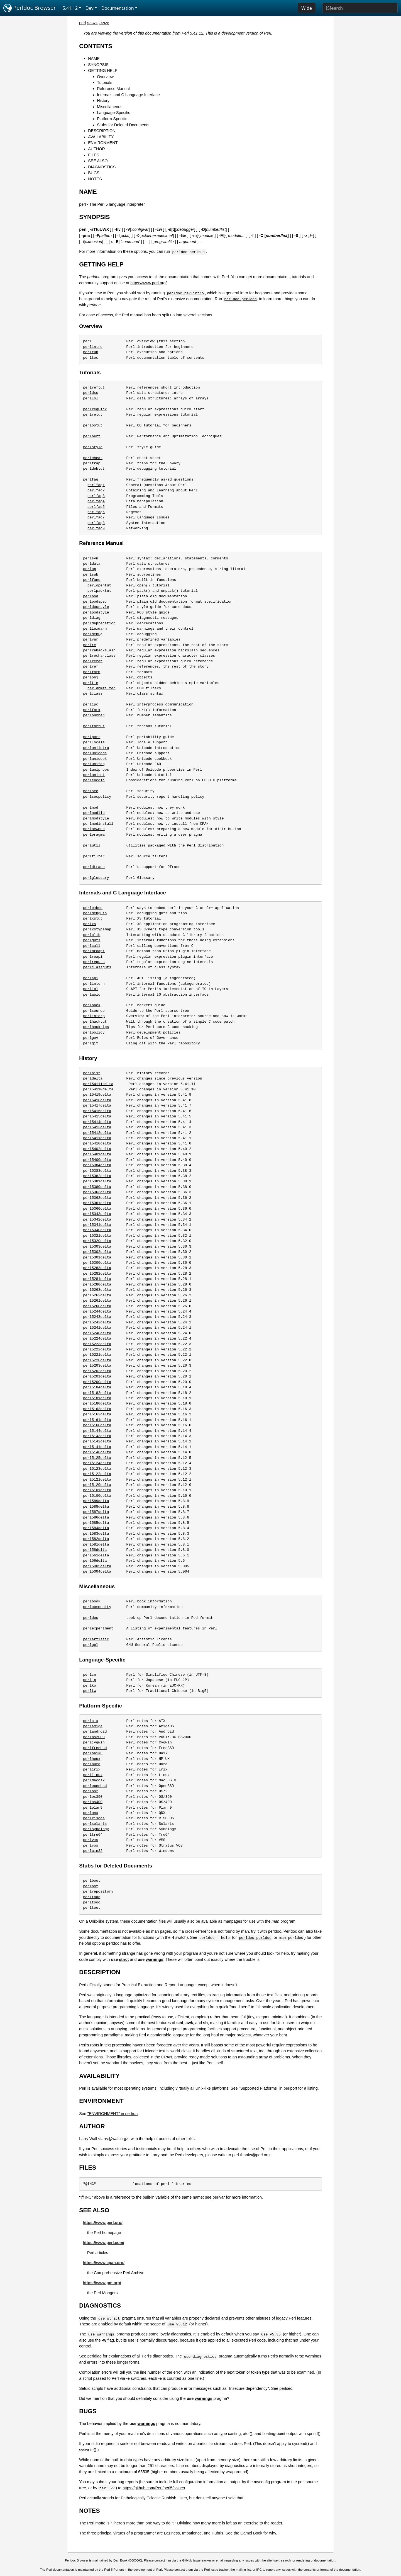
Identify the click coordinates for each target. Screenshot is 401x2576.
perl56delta (95, 1560)
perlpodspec (95, 601)
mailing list (243, 2569)
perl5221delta (97, 1354)
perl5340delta (97, 1230)
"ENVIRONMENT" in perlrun (112, 2113)
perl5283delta (97, 1267)
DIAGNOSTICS (102, 167)
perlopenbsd (95, 1785)
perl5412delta (97, 1132)
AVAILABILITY (101, 137)
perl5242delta (97, 1322)
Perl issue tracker (216, 2569)
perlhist (91, 1073)
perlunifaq (94, 764)
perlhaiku (92, 1753)
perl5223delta (97, 1344)
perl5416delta (97, 1111)
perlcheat (92, 457)
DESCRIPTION (101, 130)
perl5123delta (97, 1468)
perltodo (91, 1897)
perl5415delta (97, 1116)
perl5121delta (97, 1479)
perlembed (92, 907)
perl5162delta (97, 1414)
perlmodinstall (98, 823)
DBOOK (135, 2560)
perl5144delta (97, 1430)
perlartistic (96, 1639)
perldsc (90, 392)
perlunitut (94, 774)
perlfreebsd (95, 1747)
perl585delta (96, 1522)
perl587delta (96, 1511)
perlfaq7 (96, 517)
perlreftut (94, 387)
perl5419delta (97, 1094)
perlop (89, 568)
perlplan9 (92, 1807)
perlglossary (96, 877)
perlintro (92, 346)
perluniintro (96, 747)
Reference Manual (113, 88)
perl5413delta (97, 1127)
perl (82, 23)
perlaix (90, 1720)
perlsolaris (95, 1823)
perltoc (90, 357)
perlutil (91, 845)
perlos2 (90, 1791)
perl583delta (96, 1533)
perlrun (90, 352)
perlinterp (94, 1015)
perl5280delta (97, 1284)
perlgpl (90, 1644)
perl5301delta (97, 1257)
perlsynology (96, 1829)
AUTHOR (96, 149)
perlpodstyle (96, 612)
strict (124, 1959)
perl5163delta (97, 1408)
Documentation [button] (117, 8)
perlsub (90, 574)
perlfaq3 (96, 495)
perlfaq (90, 479)
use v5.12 (177, 2324)
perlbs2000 (94, 1737)
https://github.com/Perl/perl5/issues (154, 2488)
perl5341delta (97, 1224)
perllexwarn (95, 628)
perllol (90, 398)
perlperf (91, 436)
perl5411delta (97, 1138)
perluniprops (96, 769)
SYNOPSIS (98, 64)
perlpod (90, 596)
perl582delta (96, 1538)
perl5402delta (97, 1148)
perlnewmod (94, 828)
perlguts (91, 940)
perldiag (91, 617)
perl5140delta (97, 1452)
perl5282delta (97, 1273)
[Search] (360, 8)
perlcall (91, 945)
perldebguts (95, 913)
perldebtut (94, 468)
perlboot (91, 1880)
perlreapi (92, 956)
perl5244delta (97, 1311)
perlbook (91, 1601)
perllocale (94, 742)
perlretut (92, 414)
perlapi (90, 978)
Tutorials (104, 82)
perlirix (91, 1769)
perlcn (89, 1674)
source (93, 23)
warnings (154, 1959)
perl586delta (96, 1517)
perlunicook (95, 758)
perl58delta (95, 1549)
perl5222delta (97, 1349)
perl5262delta (97, 1295)
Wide (306, 8)
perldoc (90, 1617)
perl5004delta (97, 1571)
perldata (91, 563)
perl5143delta (97, 1436)
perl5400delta (97, 1159)
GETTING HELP (103, 70)
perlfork (91, 709)
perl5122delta (97, 1473)
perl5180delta (97, 1403)
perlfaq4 (96, 501)
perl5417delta (97, 1105)
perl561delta (96, 1555)
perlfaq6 (96, 512)
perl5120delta (97, 1484)
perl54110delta (98, 1089)
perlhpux (91, 1758)
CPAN (103, 23)
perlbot (90, 1886)
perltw (89, 1690)
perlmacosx (94, 1780)
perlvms (90, 1839)
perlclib (91, 934)
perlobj (90, 677)
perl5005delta (97, 1566)
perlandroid (95, 1731)
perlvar (90, 639)
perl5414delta (97, 1121)
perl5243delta (97, 1316)
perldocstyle (96, 606)
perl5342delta (97, 1219)
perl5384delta (97, 1165)
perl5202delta (97, 1371)
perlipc (90, 704)
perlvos (90, 1845)
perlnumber (94, 715)
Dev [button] (89, 8)
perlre (89, 644)
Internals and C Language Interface (128, 95)
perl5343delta (97, 1213)
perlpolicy (94, 1032)
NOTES (95, 179)
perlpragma (94, 834)
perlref (90, 666)
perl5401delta (97, 1154)
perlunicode (95, 753)
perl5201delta (97, 1376)
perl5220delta (97, 1360)
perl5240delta (97, 1333)
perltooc (91, 1902)
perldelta (92, 1078)
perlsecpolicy (97, 796)
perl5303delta (97, 1246)
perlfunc (91, 579)
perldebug (92, 634)
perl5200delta (97, 1381)
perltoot (91, 1907)
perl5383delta (97, 1170)
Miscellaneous (109, 107)
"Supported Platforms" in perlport (268, 2088)
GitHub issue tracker (196, 2560)
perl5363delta (97, 1192)
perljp (89, 1679)
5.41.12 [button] (70, 8)
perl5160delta (97, 1425)
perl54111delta (98, 1083)
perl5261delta (97, 1300)
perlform (91, 672)
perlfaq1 (96, 484)
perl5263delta (97, 1289)
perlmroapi (94, 951)
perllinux (92, 1774)
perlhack (91, 1005)
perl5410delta (97, 1143)
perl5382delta (97, 1175)
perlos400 (92, 1801)
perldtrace (94, 866)
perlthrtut (94, 726)
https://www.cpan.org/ (103, 2262)
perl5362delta (97, 1197)
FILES (93, 155)
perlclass (92, 693)
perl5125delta (97, 1457)
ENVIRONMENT (103, 142)
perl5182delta (97, 1392)
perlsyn (90, 558)
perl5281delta (97, 1278)
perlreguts (94, 961)
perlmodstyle (96, 818)
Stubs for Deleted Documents (123, 125)
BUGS (93, 173)
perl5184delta (97, 1387)
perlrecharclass (99, 655)
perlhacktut (95, 1021)
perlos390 (92, 1796)
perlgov (90, 1037)
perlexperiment (98, 1628)
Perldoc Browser (29, 8)
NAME (94, 58)
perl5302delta (97, 1251)
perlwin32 (92, 1850)
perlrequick (95, 409)
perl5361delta (97, 1202)
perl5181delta (97, 1398)
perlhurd (91, 1764)
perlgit (90, 1043)
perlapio (91, 994)
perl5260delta (97, 1306)
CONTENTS (95, 46)
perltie (90, 682)
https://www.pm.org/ (102, 2283)
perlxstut (92, 918)
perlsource (94, 1010)
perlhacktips (96, 1026)
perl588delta (96, 1506)
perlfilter (94, 856)
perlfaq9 (96, 528)
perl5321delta (97, 1235)
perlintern (94, 983)
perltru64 (92, 1834)
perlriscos (94, 1818)
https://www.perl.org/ (148, 283)
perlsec (90, 791)
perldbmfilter (101, 688)
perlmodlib (94, 812)
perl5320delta (97, 1240)
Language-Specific (113, 112)
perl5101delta (97, 1490)
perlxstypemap (97, 929)
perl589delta (96, 1500)
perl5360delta (97, 1208)
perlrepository (98, 1891)
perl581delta (96, 1544)
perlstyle (92, 447)
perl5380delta (97, 1186)
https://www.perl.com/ (103, 2242)
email (220, 2560)
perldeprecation (99, 623)
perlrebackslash (99, 650)
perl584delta (96, 1527)
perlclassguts (97, 967)
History (103, 100)
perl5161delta (97, 1419)
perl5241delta (97, 1327)
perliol (90, 988)
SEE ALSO (97, 161)
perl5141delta (97, 1446)
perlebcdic (94, 780)
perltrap (91, 463)
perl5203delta (97, 1365)
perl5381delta (97, 1181)
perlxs (89, 923)
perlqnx (90, 1812)
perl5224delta (97, 1338)
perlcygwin (94, 1742)
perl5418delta (97, 1100)
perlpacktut (99, 590)
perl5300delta (97, 1262)
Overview (105, 76)
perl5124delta (97, 1463)
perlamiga (92, 1726)
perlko (89, 1685)
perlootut (92, 425)
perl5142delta (97, 1441)
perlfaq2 (96, 490)
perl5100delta (97, 1495)
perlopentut (99, 585)
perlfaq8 (96, 522)
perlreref (92, 661)
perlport (91, 736)
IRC (259, 2569)
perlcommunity (97, 1606)
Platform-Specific (112, 119)
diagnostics (205, 2356)
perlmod (90, 807)
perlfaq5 (96, 506)
